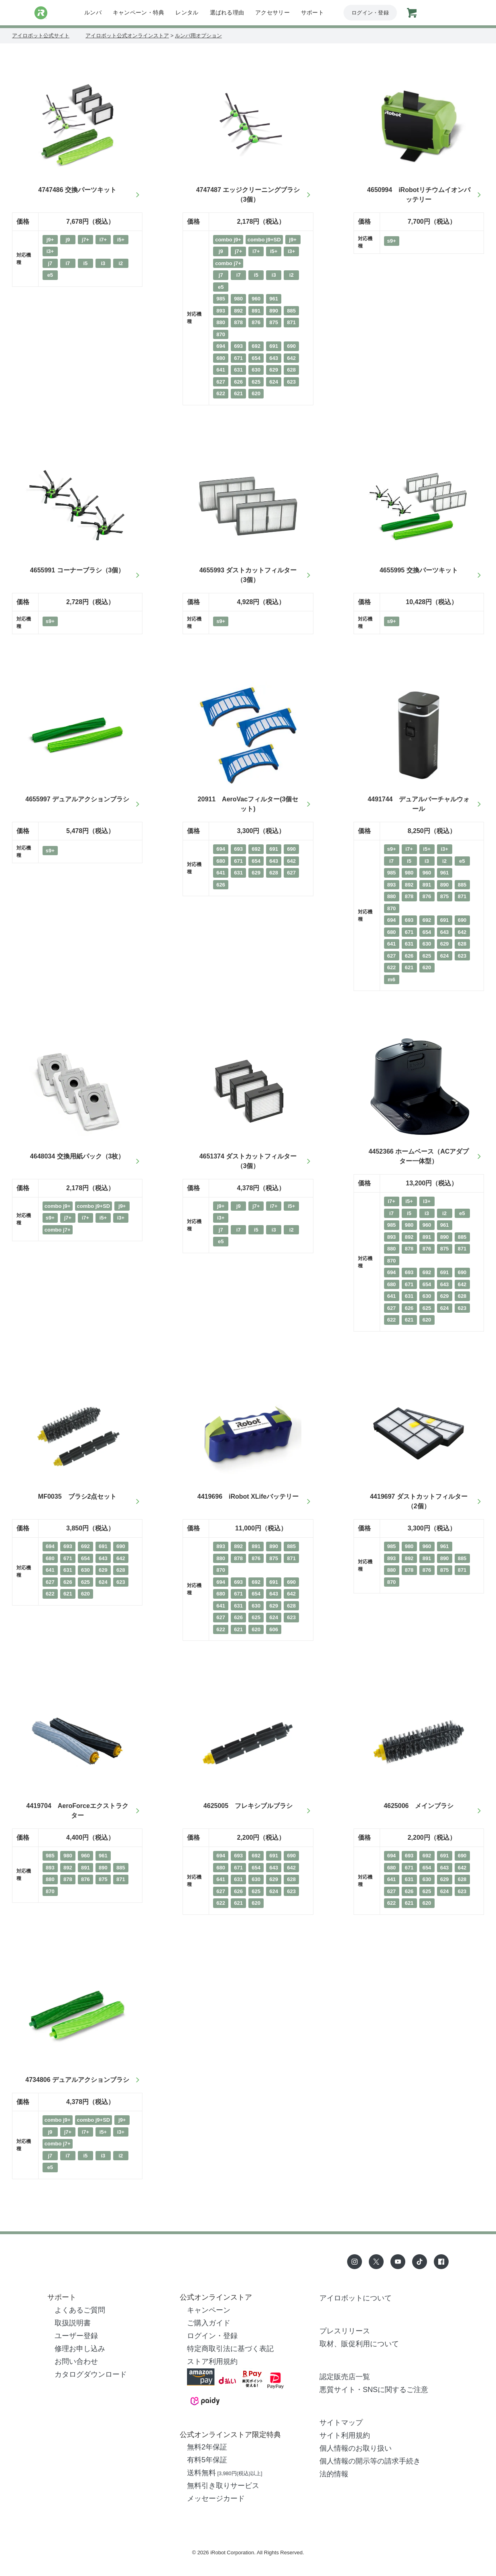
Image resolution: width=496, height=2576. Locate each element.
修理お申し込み (80, 2349)
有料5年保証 (207, 2460)
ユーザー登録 (76, 2336)
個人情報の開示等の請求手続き (370, 2461)
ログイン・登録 (370, 13)
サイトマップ (341, 2423)
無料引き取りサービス (223, 2486)
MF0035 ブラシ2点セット (77, 1496)
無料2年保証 (207, 2447)
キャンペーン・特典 (139, 12)
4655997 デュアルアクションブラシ (77, 799)
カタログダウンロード (91, 2374)
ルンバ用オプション (198, 36)
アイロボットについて (355, 2298)
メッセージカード (216, 2498)
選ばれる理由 (227, 12)
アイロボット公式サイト (40, 36)
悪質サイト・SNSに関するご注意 (373, 2390)
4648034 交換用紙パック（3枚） (77, 1156)
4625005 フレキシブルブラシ (248, 1805)
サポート (312, 12)
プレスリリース (344, 2331)
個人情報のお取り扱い (355, 2448)
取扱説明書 (73, 2323)
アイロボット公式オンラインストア (127, 36)
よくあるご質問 (80, 2310)
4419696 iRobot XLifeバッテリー (248, 1496)
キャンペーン (208, 2310)
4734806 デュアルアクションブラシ (77, 2079)
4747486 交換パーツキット (77, 189)
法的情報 (333, 2474)
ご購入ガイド (208, 2323)
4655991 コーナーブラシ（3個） (77, 570)
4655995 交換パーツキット (419, 570)
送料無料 (224, 2473)
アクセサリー (272, 12)
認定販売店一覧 (344, 2377)
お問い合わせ (76, 2361)
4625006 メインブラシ (418, 1805)
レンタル (186, 12)
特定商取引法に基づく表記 (230, 2349)
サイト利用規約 (344, 2435)
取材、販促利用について (359, 2344)
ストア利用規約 (212, 2361)
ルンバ (93, 12)
